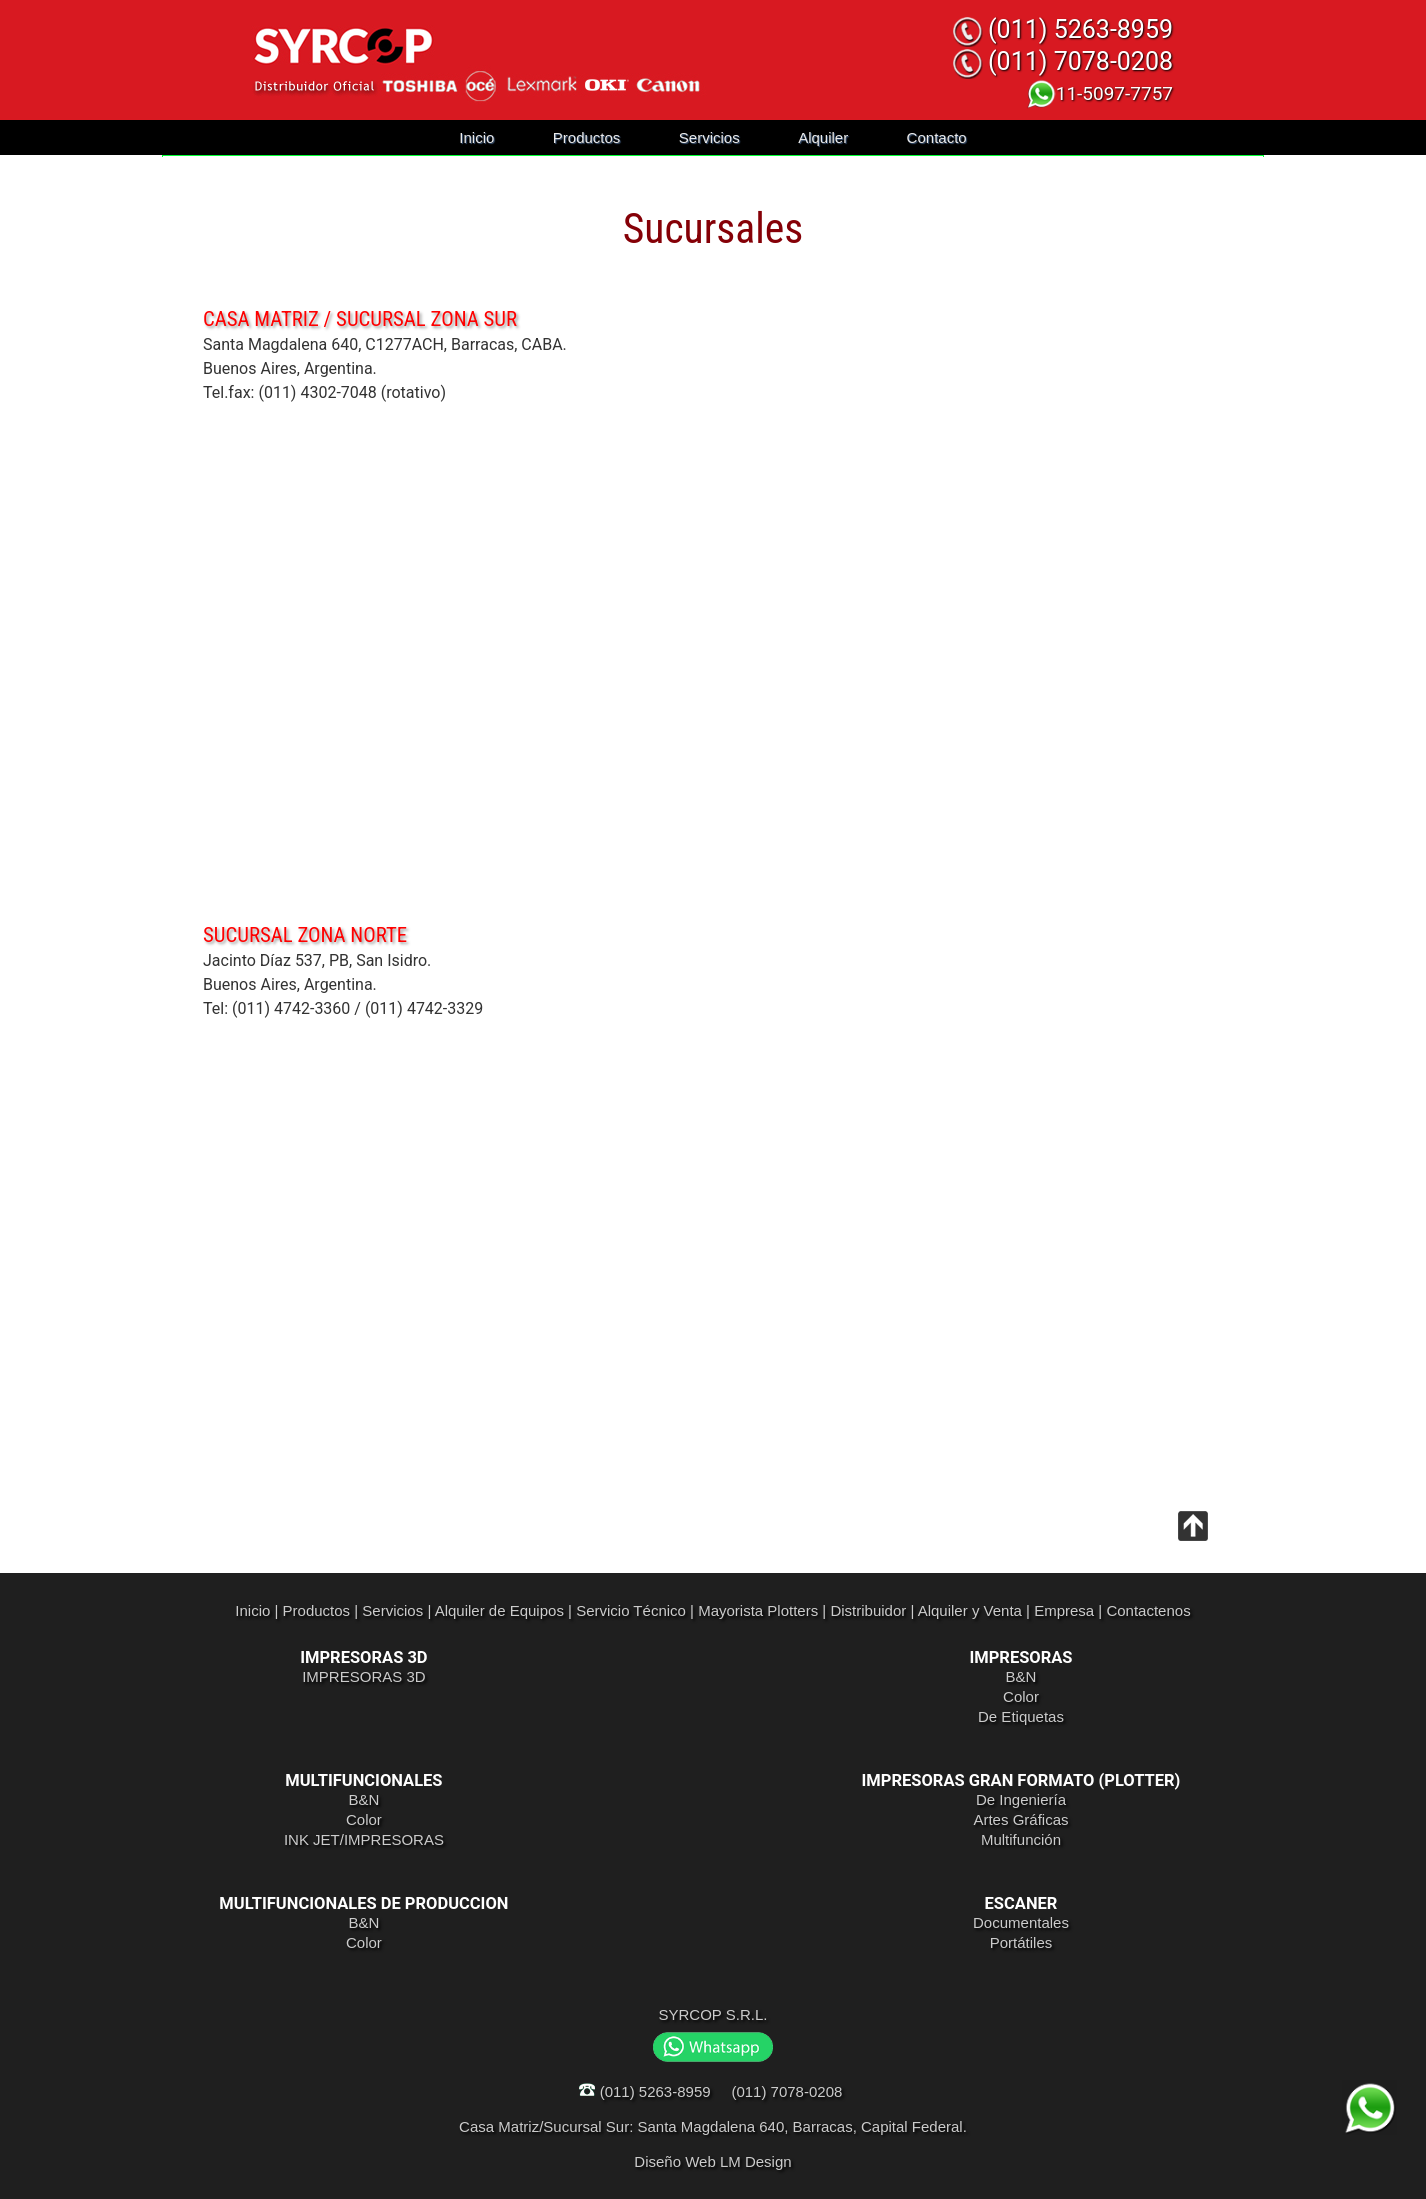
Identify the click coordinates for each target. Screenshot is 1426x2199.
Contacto (937, 137)
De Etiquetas (1021, 1716)
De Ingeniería (1021, 1799)
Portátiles (1021, 1942)
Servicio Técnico (631, 1610)
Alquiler (823, 137)
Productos (587, 137)
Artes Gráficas (1020, 1819)
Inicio (476, 137)
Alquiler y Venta (970, 1610)
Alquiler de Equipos (499, 1610)
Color (1021, 1696)
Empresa (1064, 1610)
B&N (1021, 1676)
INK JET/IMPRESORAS (364, 1839)
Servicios (709, 137)
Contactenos (1148, 1610)
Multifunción (1021, 1839)
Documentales (1021, 1922)
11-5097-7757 (1099, 93)
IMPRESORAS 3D (363, 1676)
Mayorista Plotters (758, 1610)
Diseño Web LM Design (712, 2161)
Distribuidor (868, 1610)
